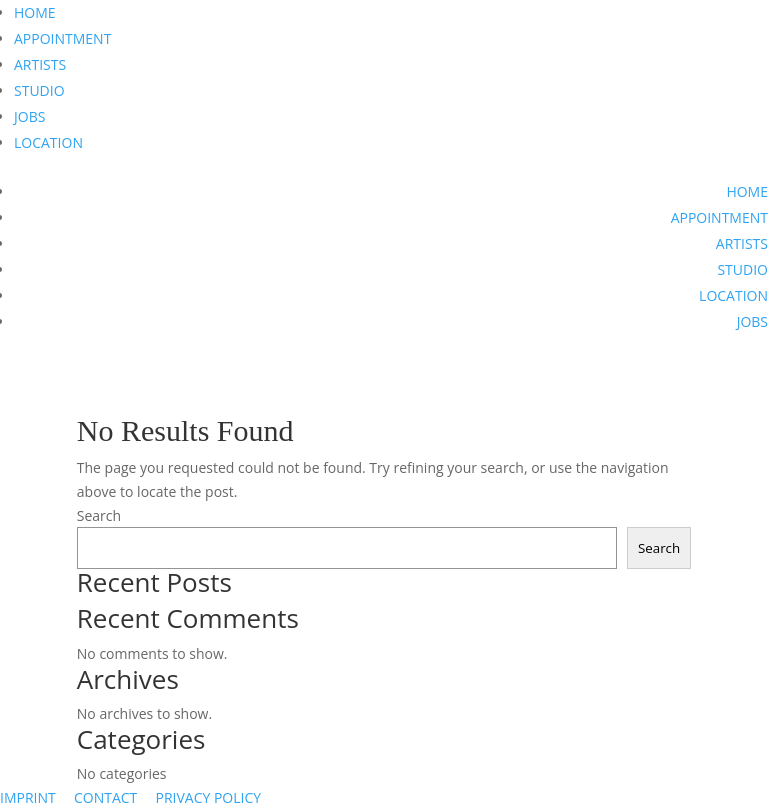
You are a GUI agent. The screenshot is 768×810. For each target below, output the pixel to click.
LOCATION (48, 142)
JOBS (29, 116)
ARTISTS (40, 64)
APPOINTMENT (62, 38)
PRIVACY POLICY (208, 797)
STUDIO (39, 90)
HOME (35, 12)
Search (99, 515)
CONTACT (105, 797)
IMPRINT (28, 797)
